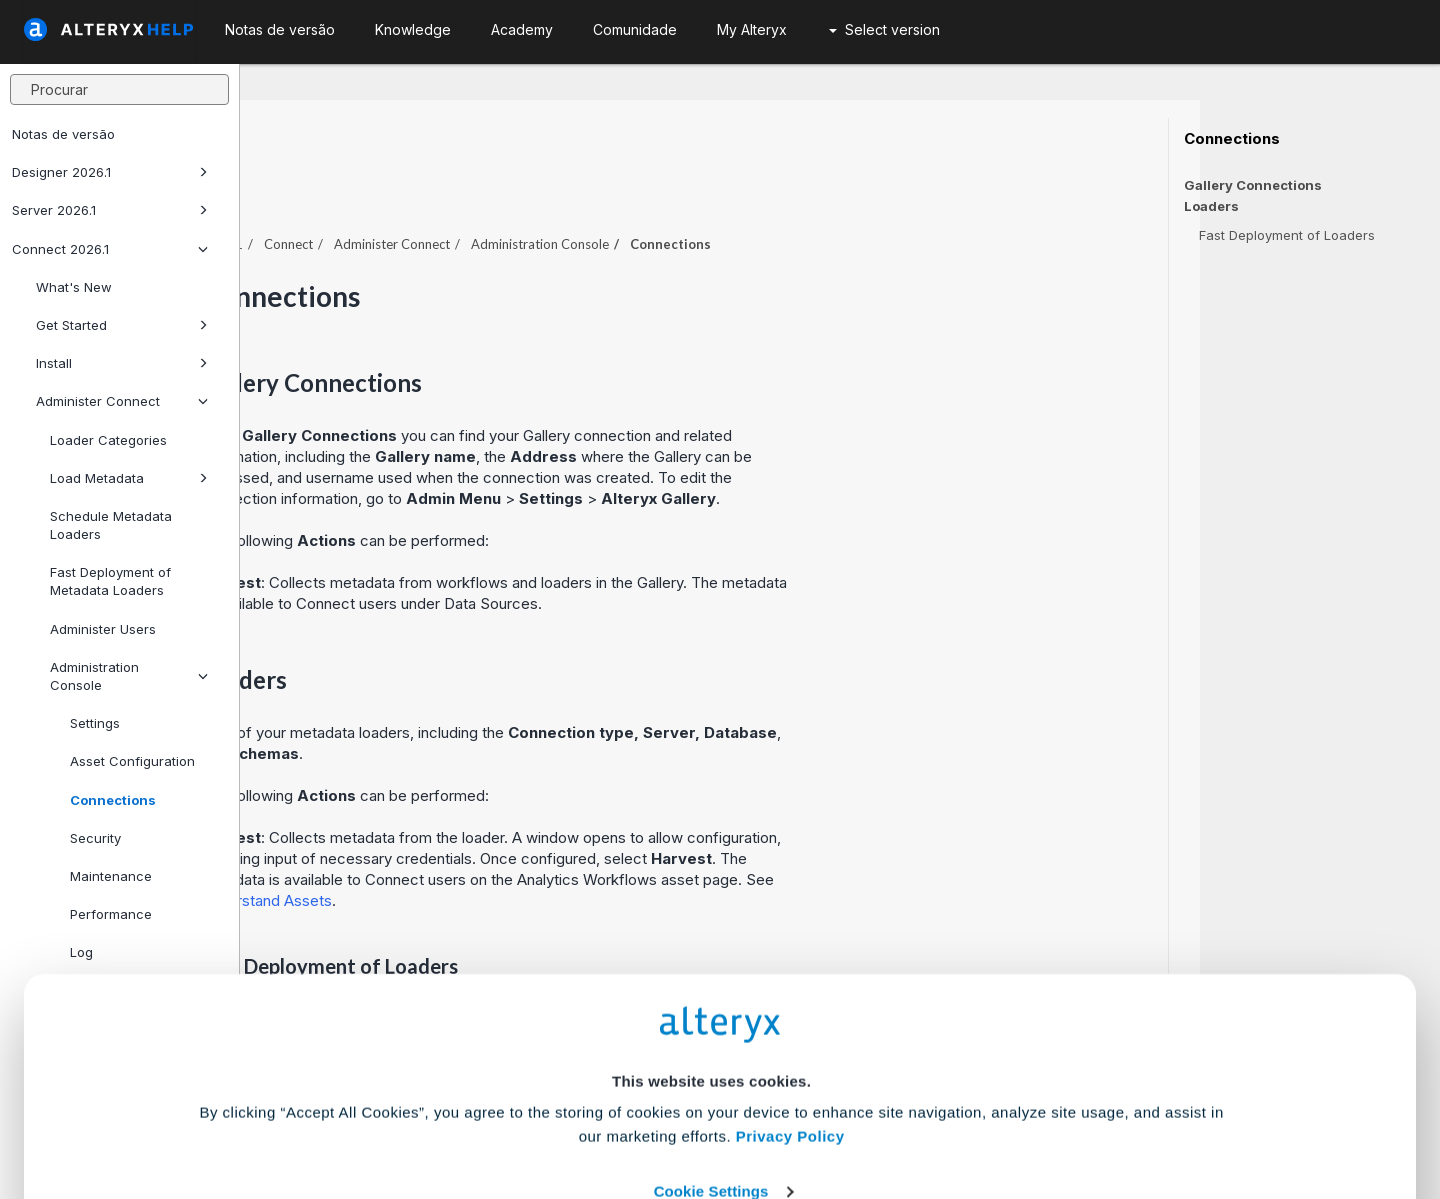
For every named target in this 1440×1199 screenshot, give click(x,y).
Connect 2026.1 (110, 249)
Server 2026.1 (110, 210)
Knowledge (413, 29)
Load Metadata (129, 478)
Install (122, 363)
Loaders (1211, 206)
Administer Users (103, 629)
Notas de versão (63, 134)
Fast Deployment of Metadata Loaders (110, 581)
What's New (74, 287)
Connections (1232, 139)
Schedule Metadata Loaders (111, 525)
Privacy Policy (790, 996)
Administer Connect (122, 401)
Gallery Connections (1253, 185)
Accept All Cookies (568, 1110)
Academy (522, 29)
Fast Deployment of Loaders (1287, 235)
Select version (884, 29)
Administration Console (129, 676)
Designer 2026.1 (110, 172)
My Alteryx (752, 29)
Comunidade (635, 29)
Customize (873, 1110)
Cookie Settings (711, 1051)
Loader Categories (108, 440)
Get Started (122, 325)
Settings (95, 723)
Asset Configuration (132, 761)
